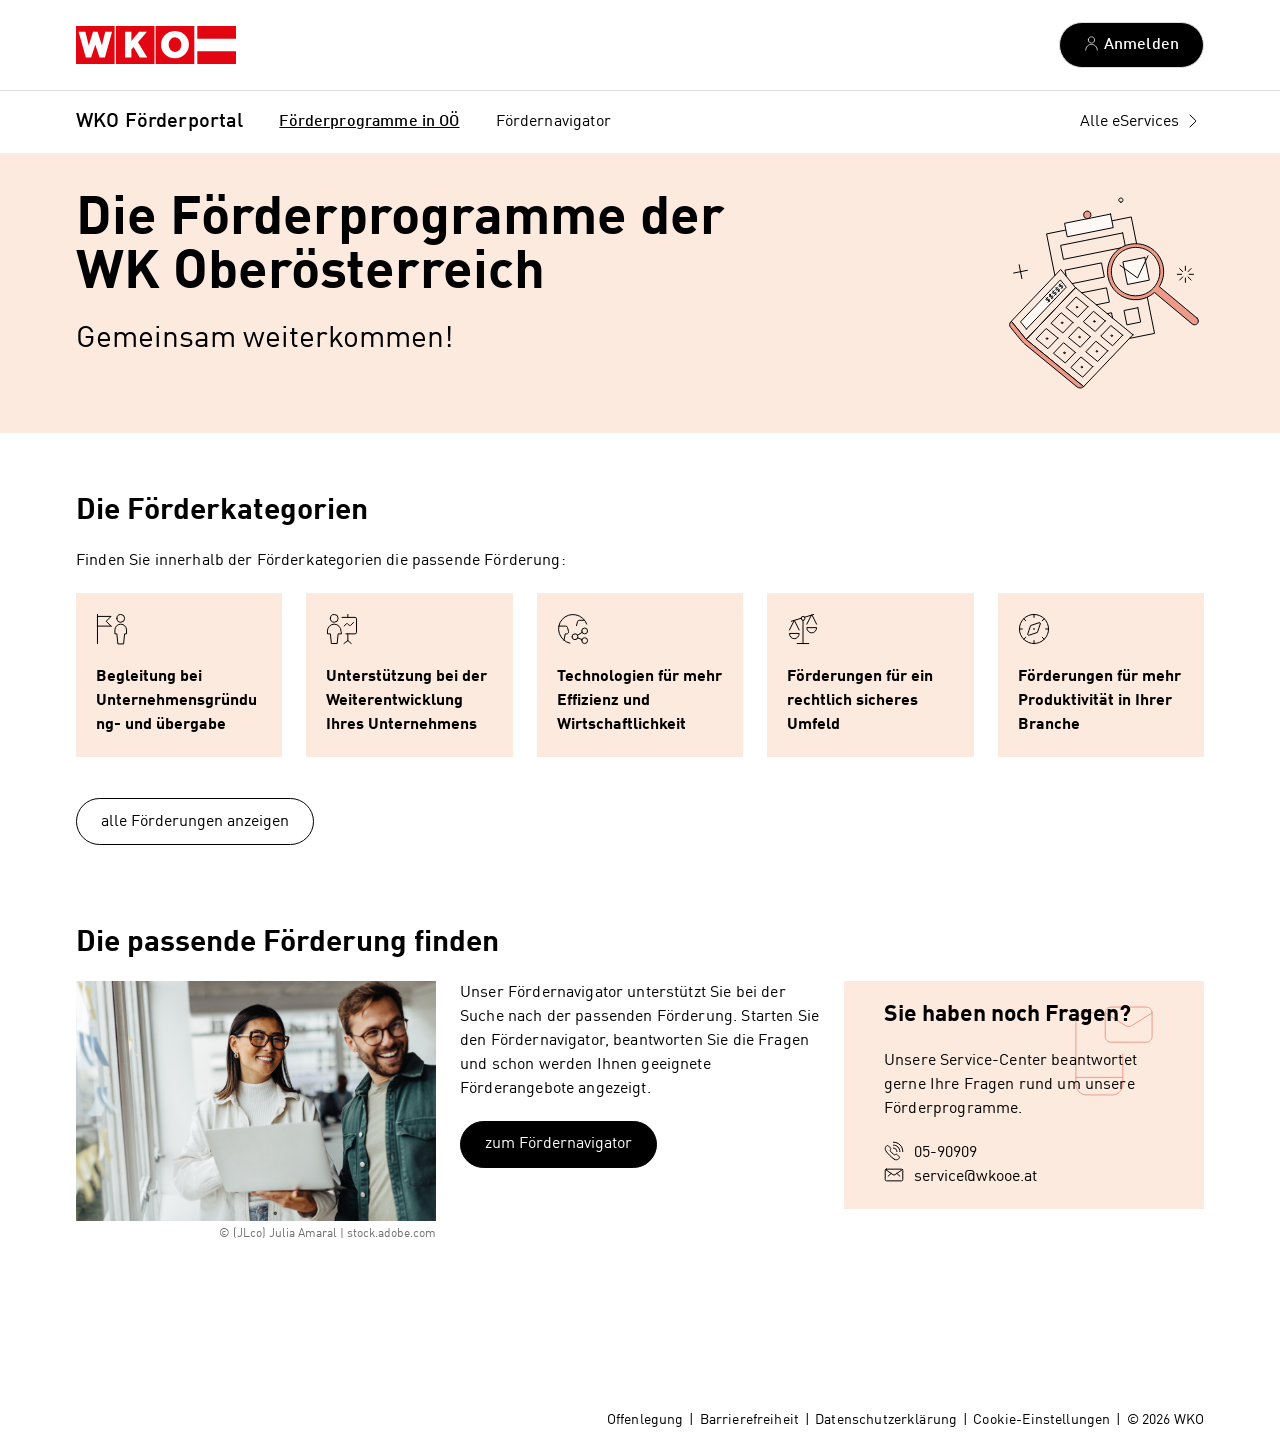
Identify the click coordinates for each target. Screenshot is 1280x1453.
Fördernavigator (553, 122)
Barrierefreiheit (749, 1420)
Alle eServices (1129, 122)
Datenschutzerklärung (886, 1420)
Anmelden (1141, 45)
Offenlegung (645, 1420)
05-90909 (945, 1153)
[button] (179, 675)
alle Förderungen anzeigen (195, 822)
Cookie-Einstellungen (1041, 1420)
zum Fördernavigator (558, 1144)
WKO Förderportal (159, 122)
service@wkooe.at (975, 1177)
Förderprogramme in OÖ (369, 122)
